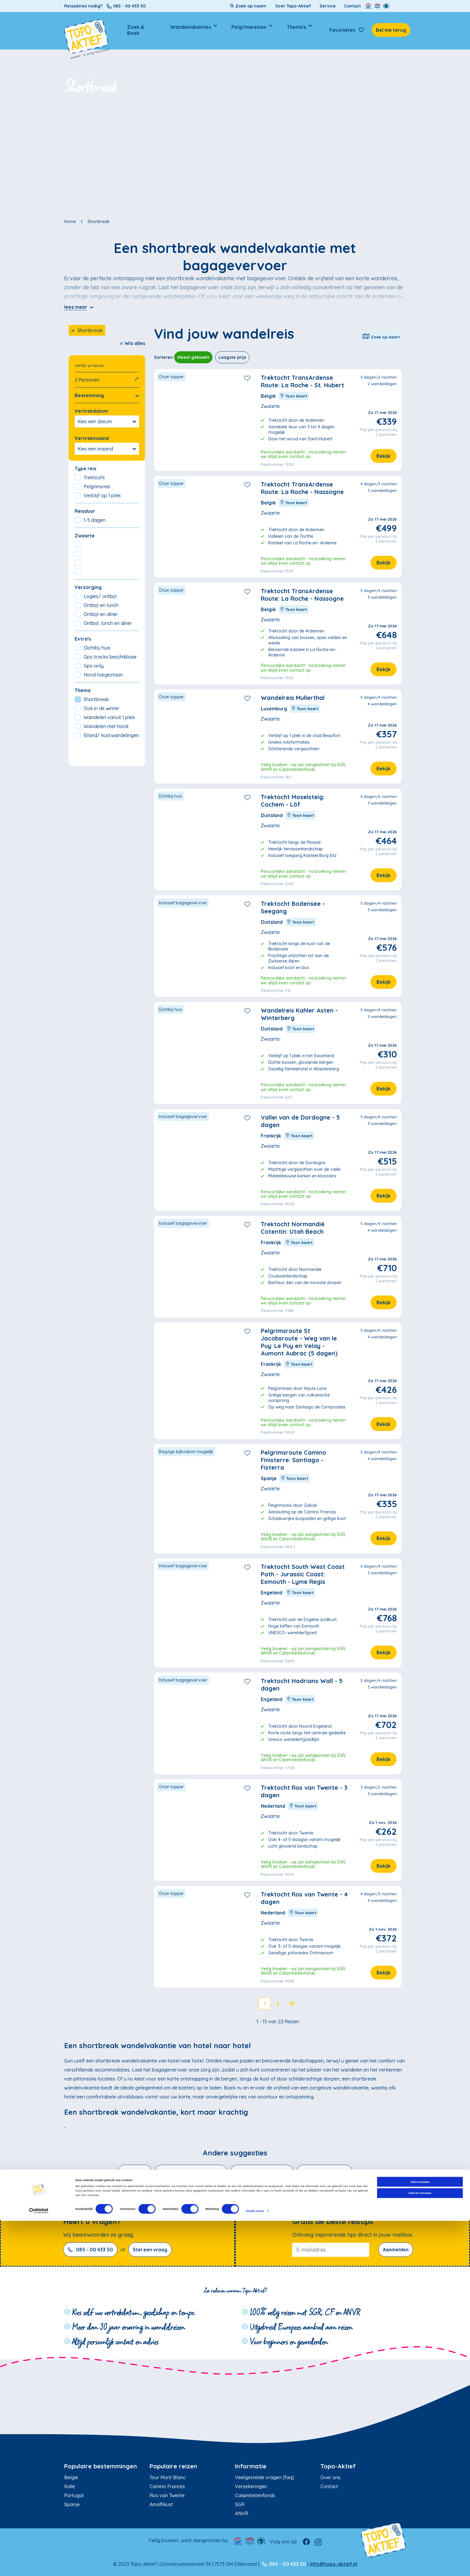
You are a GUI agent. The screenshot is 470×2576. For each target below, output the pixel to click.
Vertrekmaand (92, 438)
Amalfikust (161, 2504)
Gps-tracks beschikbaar (106, 657)
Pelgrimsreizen (248, 27)
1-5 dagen (90, 520)
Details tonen (255, 2566)
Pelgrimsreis (92, 486)
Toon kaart (293, 396)
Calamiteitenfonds (255, 2495)
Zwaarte (85, 536)
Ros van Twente (167, 2495)
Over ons (330, 2477)
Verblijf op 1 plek (98, 495)
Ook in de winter (97, 708)
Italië (69, 2486)
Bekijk (383, 456)
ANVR (241, 2513)
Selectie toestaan (420, 2548)
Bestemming (107, 395)
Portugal (74, 2495)
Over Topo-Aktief (293, 6)
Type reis (85, 468)
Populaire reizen (173, 2466)
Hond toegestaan (99, 675)
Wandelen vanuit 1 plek (105, 717)
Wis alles (132, 343)
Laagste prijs (232, 357)
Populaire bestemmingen (100, 2466)
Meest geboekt (193, 357)
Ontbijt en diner (96, 614)
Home (70, 221)
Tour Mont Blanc (168, 2477)
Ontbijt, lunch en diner (103, 623)
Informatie (250, 2466)
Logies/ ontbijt (96, 596)
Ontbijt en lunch (96, 605)
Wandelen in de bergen (262, 2172)
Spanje (72, 2504)
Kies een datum (107, 421)
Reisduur (85, 511)
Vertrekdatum (91, 411)
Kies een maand (107, 448)
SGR (239, 2504)
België (71, 2477)
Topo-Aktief (338, 2466)
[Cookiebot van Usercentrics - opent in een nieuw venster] (39, 2566)
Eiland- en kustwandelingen (191, 2172)
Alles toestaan (419, 2537)
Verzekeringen (251, 2486)
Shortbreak (87, 330)
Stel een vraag (150, 2250)
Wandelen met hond (101, 726)
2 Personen (107, 380)
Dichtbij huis (92, 648)
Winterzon (134, 2172)
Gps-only (89, 666)
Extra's (83, 639)
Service (328, 6)
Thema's (296, 27)
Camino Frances (167, 2486)
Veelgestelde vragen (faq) (264, 2477)
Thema (83, 690)
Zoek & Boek (135, 30)
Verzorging (88, 587)
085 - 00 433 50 (90, 2250)
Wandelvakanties (190, 27)
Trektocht (90, 477)
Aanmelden (396, 2250)
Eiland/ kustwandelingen (107, 735)
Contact (352, 6)
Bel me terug (391, 30)
